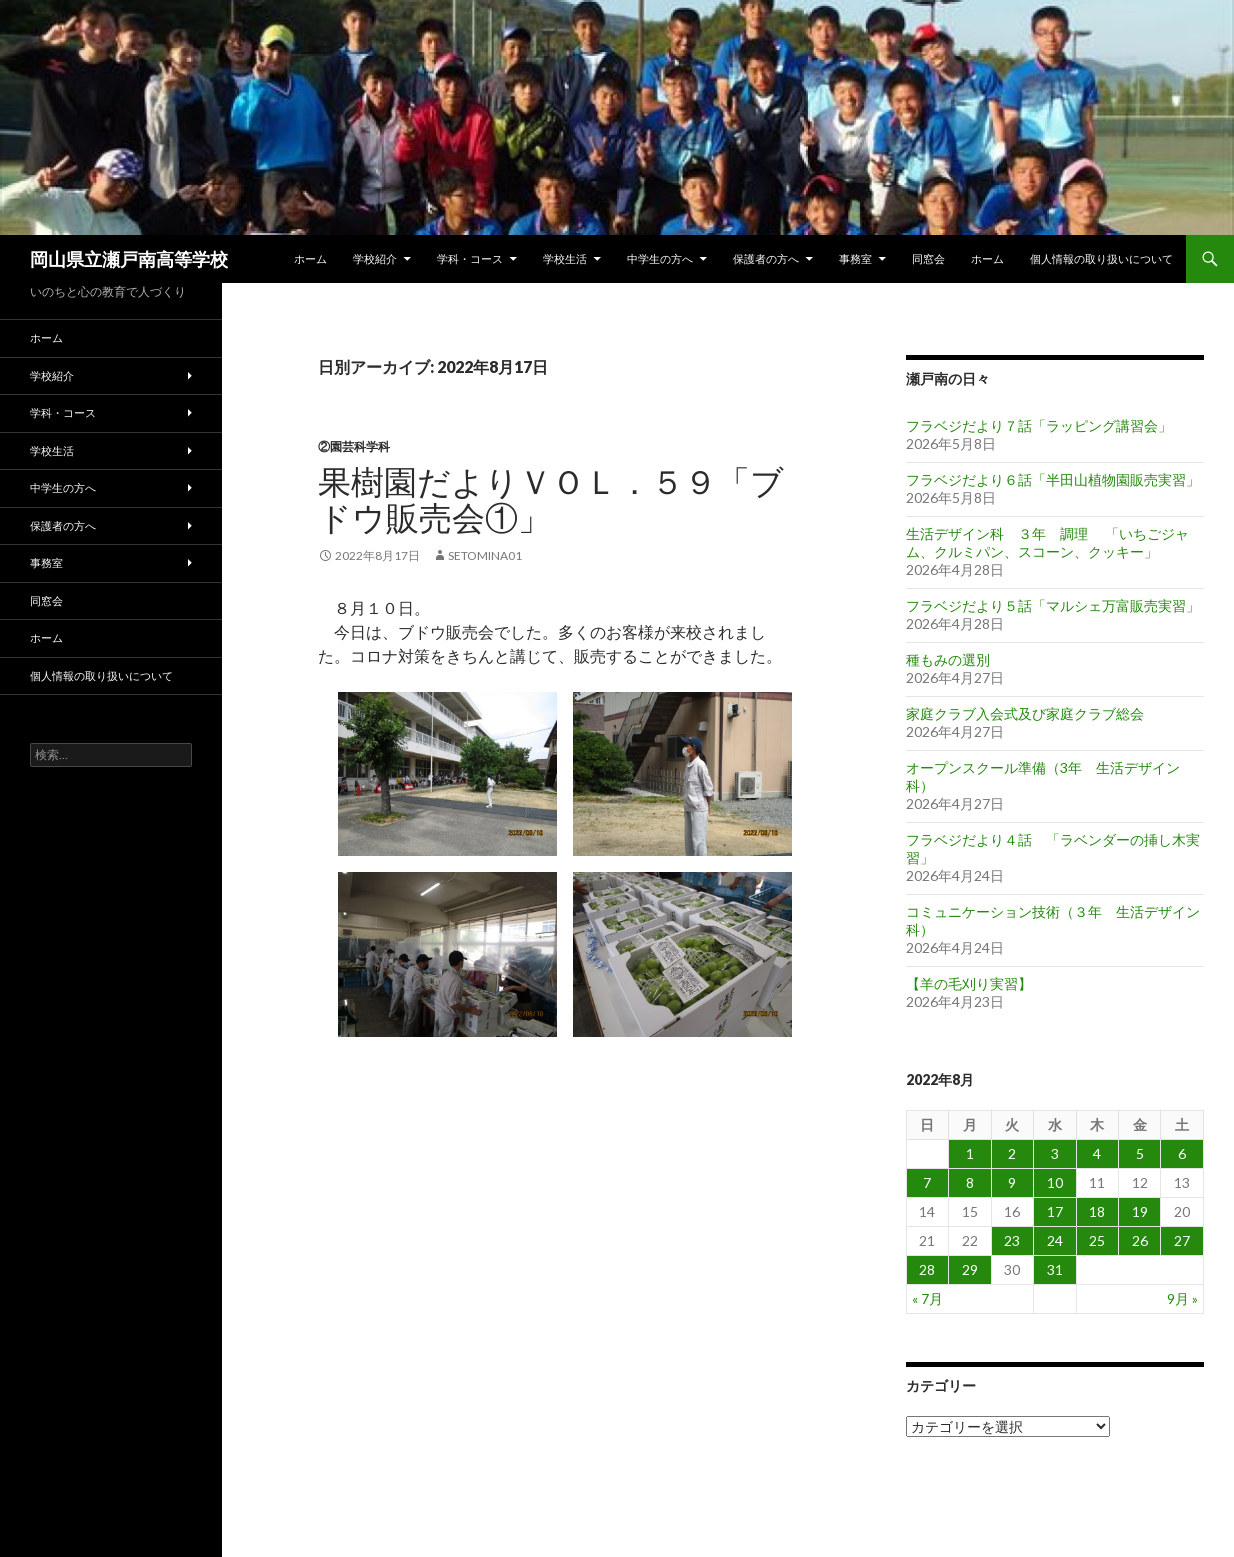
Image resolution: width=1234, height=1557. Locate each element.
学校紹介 (375, 258)
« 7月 (927, 1298)
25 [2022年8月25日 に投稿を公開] (1097, 1240)
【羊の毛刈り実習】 (969, 983)
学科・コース (470, 258)
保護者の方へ (766, 258)
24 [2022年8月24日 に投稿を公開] (1055, 1240)
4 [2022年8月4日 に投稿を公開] (1097, 1153)
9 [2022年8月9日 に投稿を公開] (1012, 1182)
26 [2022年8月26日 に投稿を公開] (1140, 1240)
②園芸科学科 (354, 446)
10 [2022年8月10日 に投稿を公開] (1055, 1182)
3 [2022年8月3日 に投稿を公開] (1055, 1153)
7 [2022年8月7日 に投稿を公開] (927, 1182)
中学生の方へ (660, 258)
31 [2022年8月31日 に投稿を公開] (1055, 1269)
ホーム (310, 258)
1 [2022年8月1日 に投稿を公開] (970, 1153)
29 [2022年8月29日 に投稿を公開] (970, 1269)
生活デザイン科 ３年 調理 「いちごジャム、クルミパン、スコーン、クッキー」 (1047, 542)
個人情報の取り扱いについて (1101, 258)
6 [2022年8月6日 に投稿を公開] (1182, 1153)
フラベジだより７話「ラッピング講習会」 (1039, 425)
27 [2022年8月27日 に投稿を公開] (1182, 1240)
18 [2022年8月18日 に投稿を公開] (1097, 1211)
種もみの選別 (948, 659)
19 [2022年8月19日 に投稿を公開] (1140, 1211)
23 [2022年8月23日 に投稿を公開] (1012, 1240)
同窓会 (928, 258)
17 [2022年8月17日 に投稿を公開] (1055, 1211)
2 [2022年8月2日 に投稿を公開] (1012, 1153)
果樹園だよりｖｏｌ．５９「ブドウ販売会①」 (551, 499)
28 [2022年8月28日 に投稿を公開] (927, 1269)
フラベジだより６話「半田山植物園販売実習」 (1053, 479)
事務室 (855, 258)
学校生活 (565, 258)
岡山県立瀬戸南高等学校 (129, 259)
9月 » (1182, 1298)
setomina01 (485, 555)
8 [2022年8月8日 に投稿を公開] (970, 1182)
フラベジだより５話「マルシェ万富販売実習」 (1053, 605)
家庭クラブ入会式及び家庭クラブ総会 (1025, 713)
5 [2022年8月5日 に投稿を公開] (1140, 1153)
